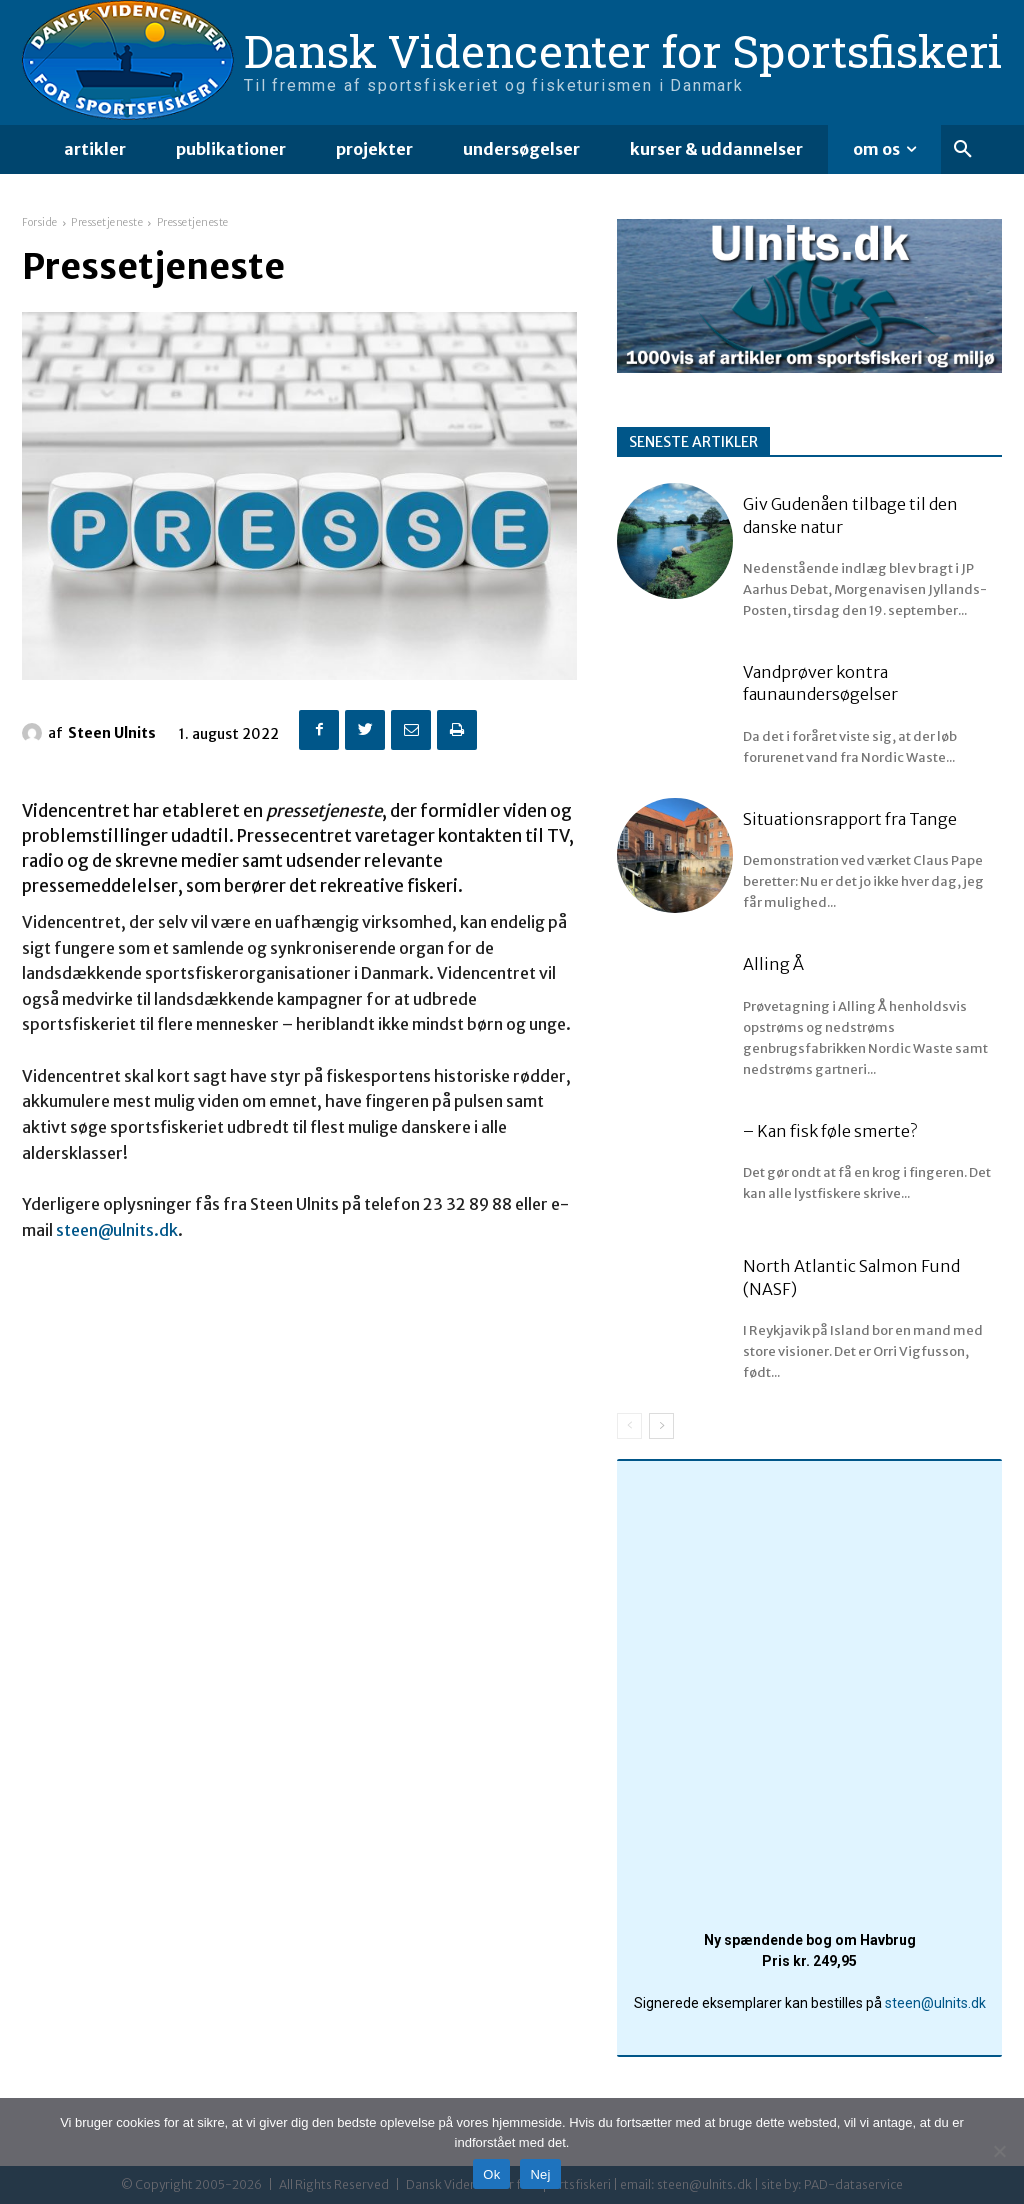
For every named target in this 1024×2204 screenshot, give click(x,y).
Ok (491, 2174)
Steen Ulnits (112, 733)
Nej (540, 2174)
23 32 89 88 (467, 1204)
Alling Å (773, 964)
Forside (40, 222)
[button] (963, 150)
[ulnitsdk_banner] (809, 368)
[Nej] (999, 2151)
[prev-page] (629, 1426)
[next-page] (661, 1426)
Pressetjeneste (107, 222)
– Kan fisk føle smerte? (830, 1131)
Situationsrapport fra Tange (850, 819)
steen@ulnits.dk (117, 1230)
